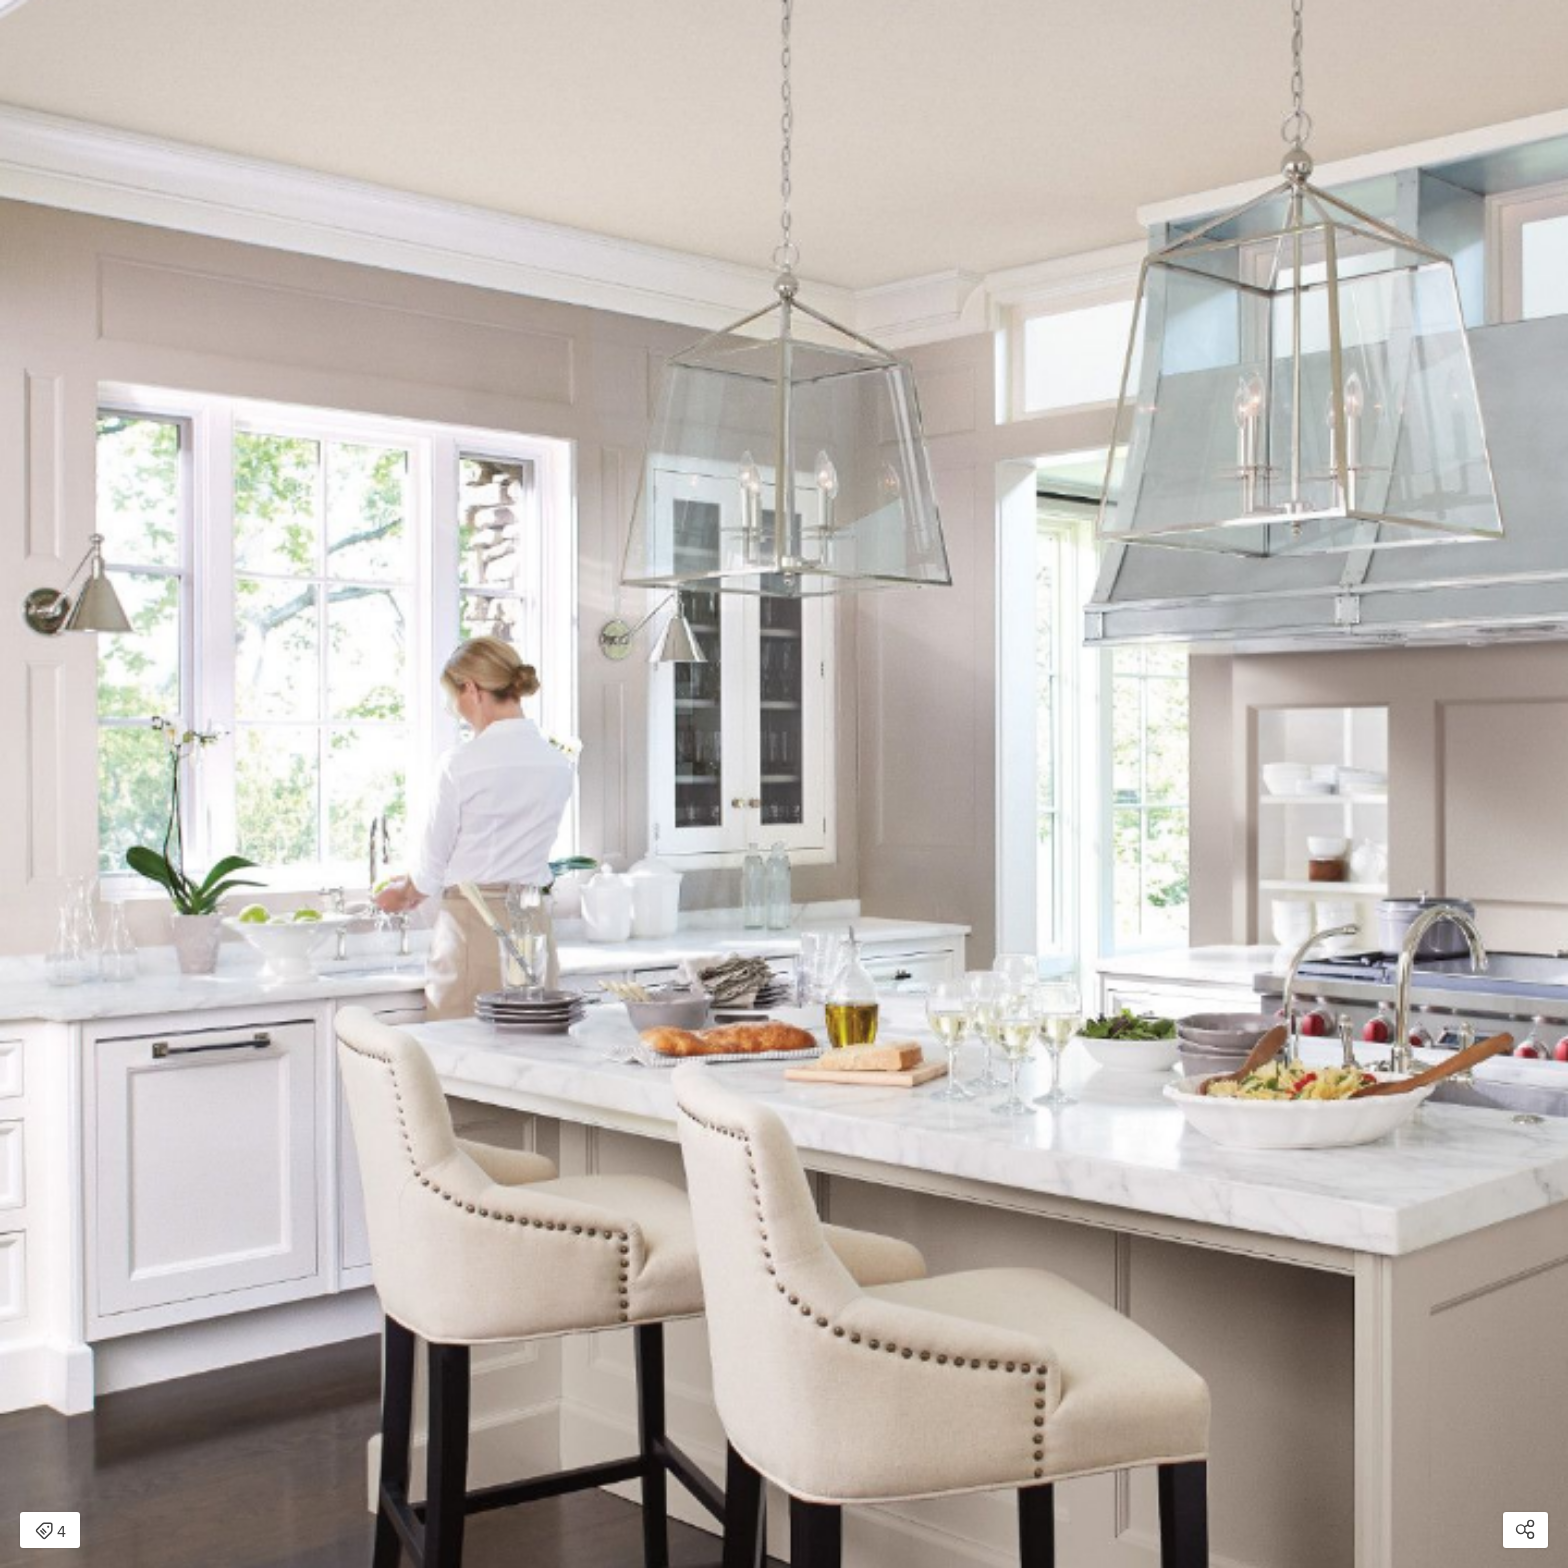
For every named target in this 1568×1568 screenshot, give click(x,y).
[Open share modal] (1525, 1530)
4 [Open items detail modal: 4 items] (50, 1532)
